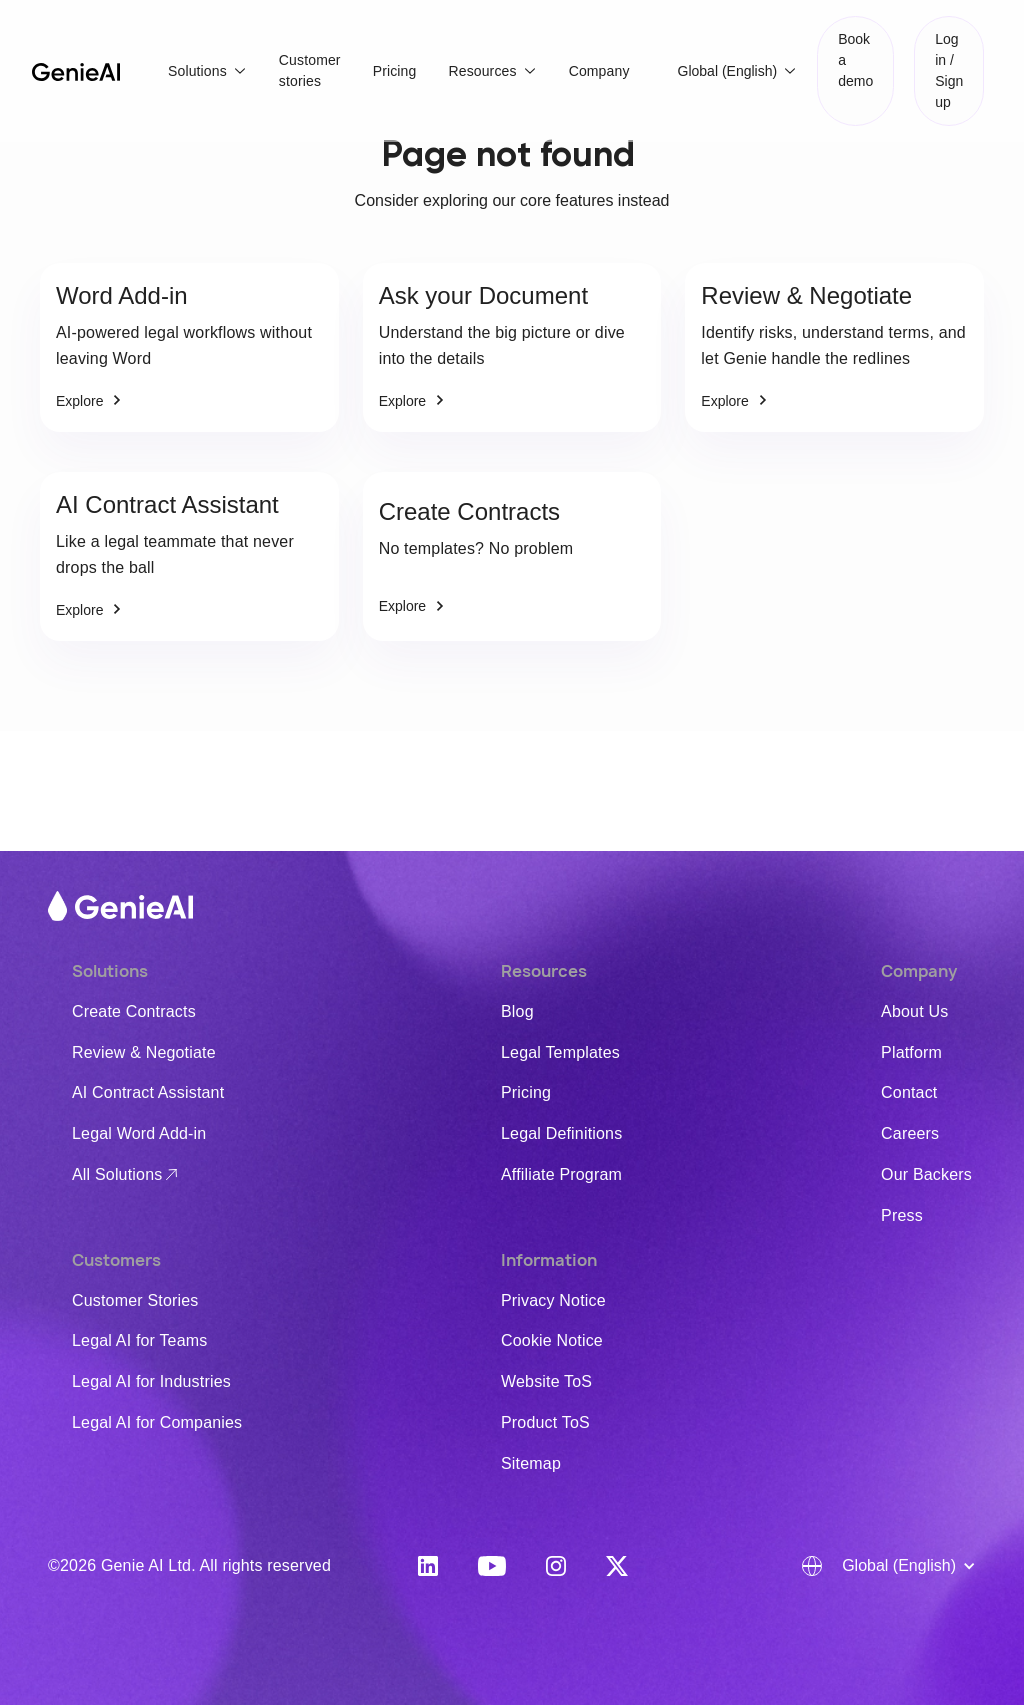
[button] (207, 71)
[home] (76, 71)
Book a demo (855, 60)
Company (599, 71)
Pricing (395, 71)
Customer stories (310, 70)
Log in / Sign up (949, 70)
